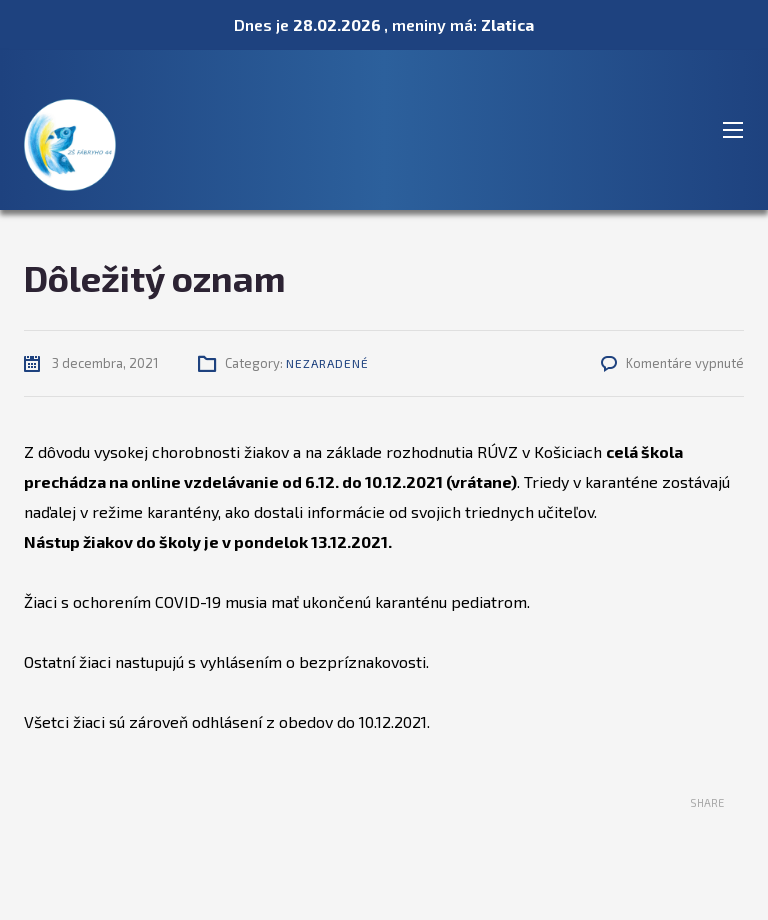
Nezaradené (327, 363)
